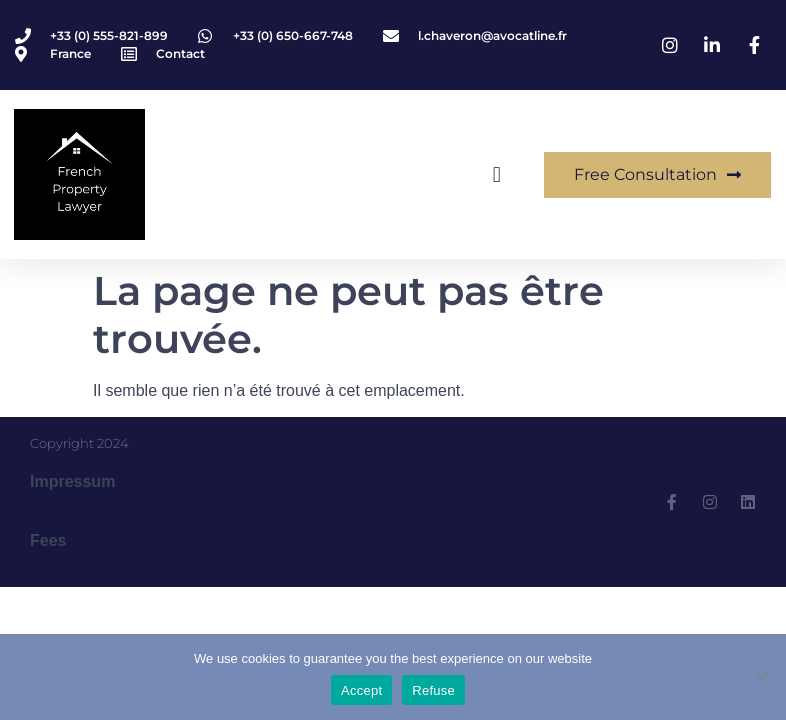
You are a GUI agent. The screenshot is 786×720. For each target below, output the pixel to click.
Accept (361, 690)
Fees (48, 540)
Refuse (433, 690)
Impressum (72, 481)
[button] (496, 174)
